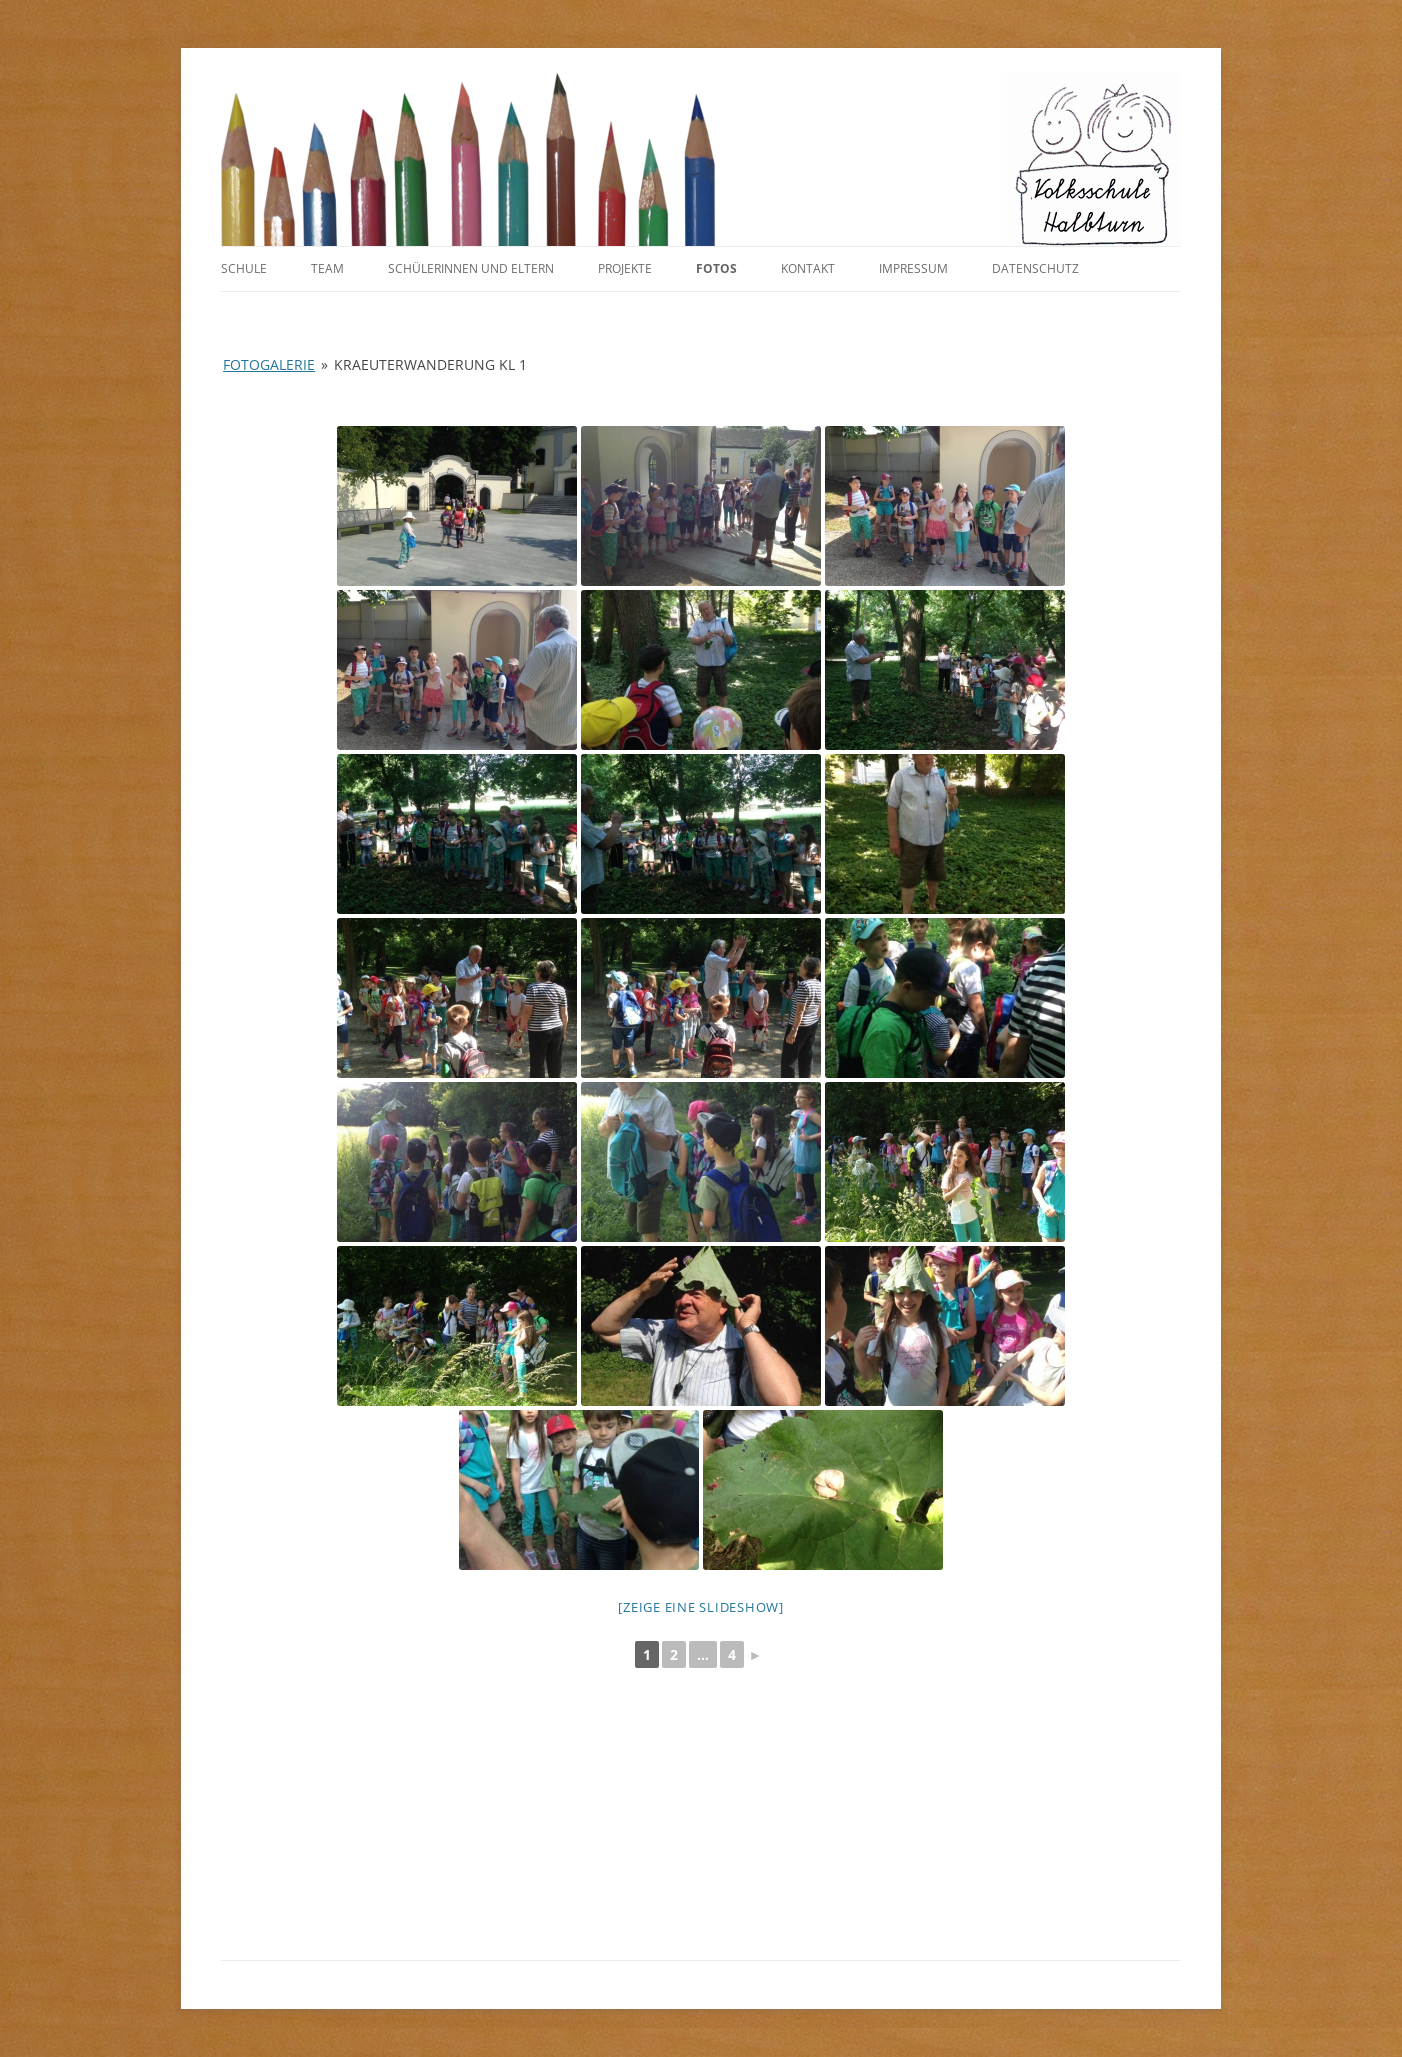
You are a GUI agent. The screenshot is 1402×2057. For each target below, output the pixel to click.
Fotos (716, 268)
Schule (244, 268)
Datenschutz (1035, 268)
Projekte (625, 268)
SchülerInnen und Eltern (471, 268)
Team (327, 268)
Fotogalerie (269, 364)
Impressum (913, 268)
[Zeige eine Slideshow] (701, 1607)
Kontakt (808, 268)
